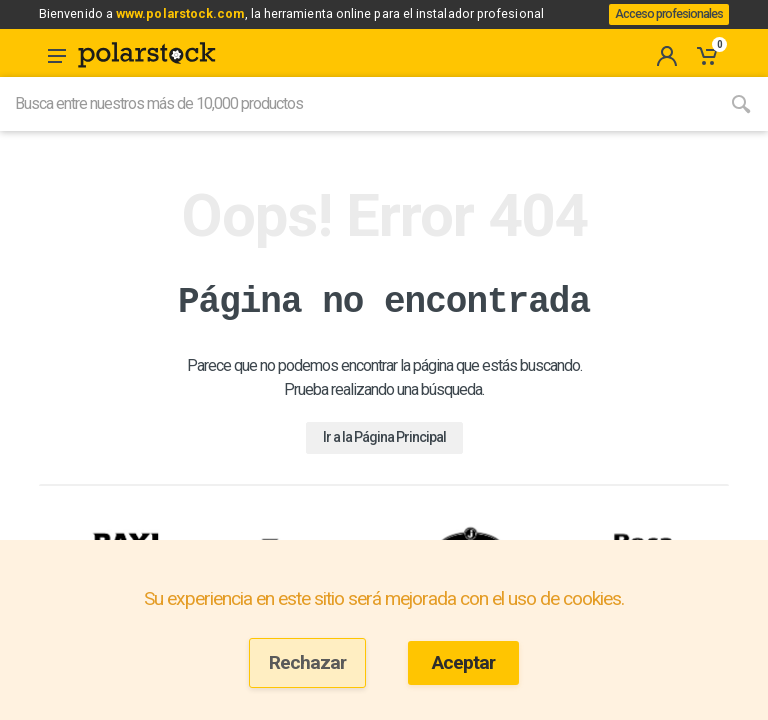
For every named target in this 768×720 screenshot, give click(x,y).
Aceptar (463, 662)
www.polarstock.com (194, 19)
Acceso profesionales (662, 26)
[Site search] (357, 127)
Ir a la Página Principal (384, 460)
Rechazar (307, 662)
